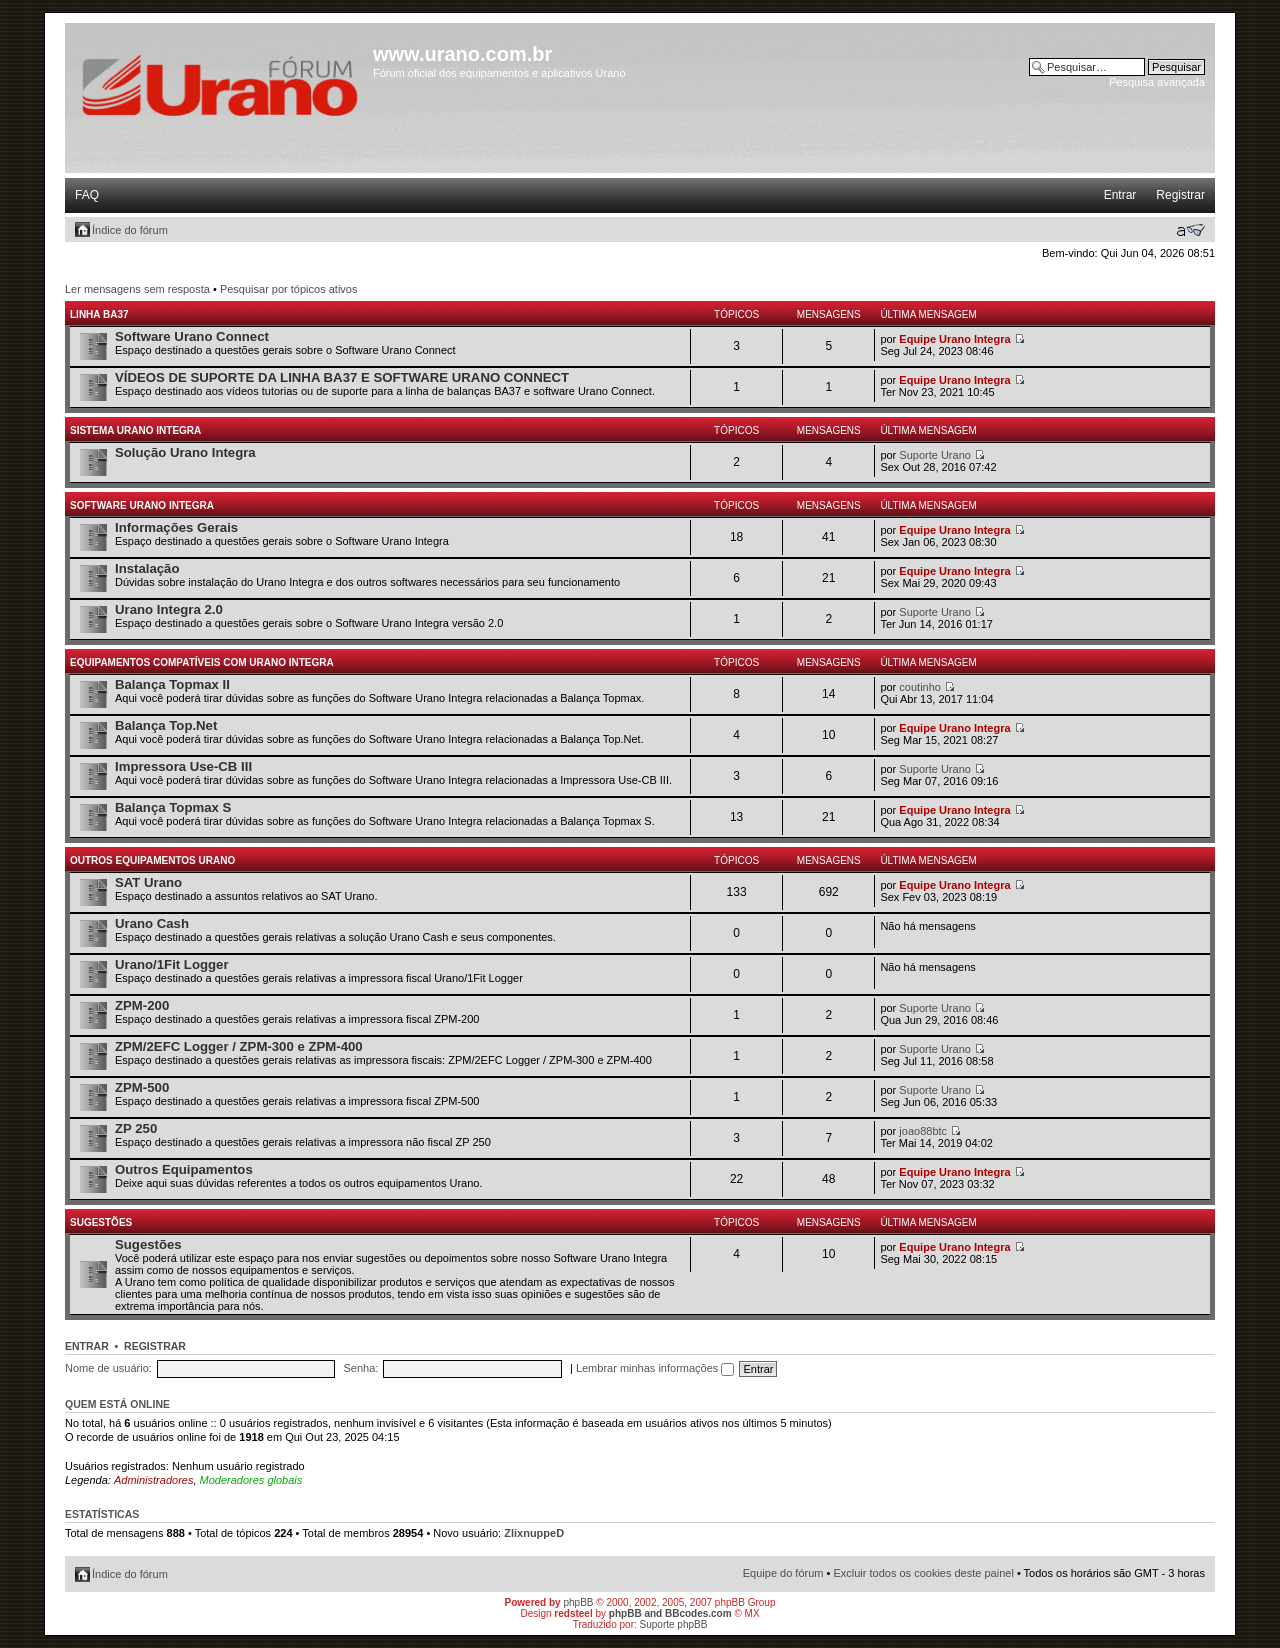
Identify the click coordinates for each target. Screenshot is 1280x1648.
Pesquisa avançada (1157, 82)
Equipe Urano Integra (954, 339)
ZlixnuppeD (534, 1533)
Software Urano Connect (192, 336)
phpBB (578, 1602)
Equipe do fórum (783, 1573)
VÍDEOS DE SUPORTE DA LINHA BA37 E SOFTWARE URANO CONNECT (342, 377)
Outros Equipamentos (184, 1169)
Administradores (153, 1480)
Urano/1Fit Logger (172, 964)
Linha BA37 (99, 314)
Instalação (147, 568)
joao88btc (923, 1131)
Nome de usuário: (108, 1368)
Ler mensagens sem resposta (137, 289)
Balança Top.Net (166, 725)
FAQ (87, 195)
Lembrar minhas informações (655, 1368)
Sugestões (101, 1222)
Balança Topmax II (172, 684)
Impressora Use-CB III (183, 766)
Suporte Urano (935, 455)
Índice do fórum (130, 230)
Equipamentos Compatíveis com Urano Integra (202, 662)
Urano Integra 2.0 (169, 609)
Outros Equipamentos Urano (152, 860)
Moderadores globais (251, 1480)
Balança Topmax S (173, 807)
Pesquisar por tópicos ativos (289, 289)
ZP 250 (136, 1128)
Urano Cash (152, 923)
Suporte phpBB (674, 1624)
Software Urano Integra (142, 505)
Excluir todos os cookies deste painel (923, 1573)
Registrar (1180, 195)
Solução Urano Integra (185, 452)
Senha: (360, 1368)
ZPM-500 (142, 1087)
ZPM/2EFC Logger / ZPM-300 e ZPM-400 (239, 1046)
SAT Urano (148, 882)
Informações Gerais (176, 527)
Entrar (1120, 195)
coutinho (920, 687)
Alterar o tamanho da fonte (1190, 230)
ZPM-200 (142, 1005)
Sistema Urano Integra (135, 430)
